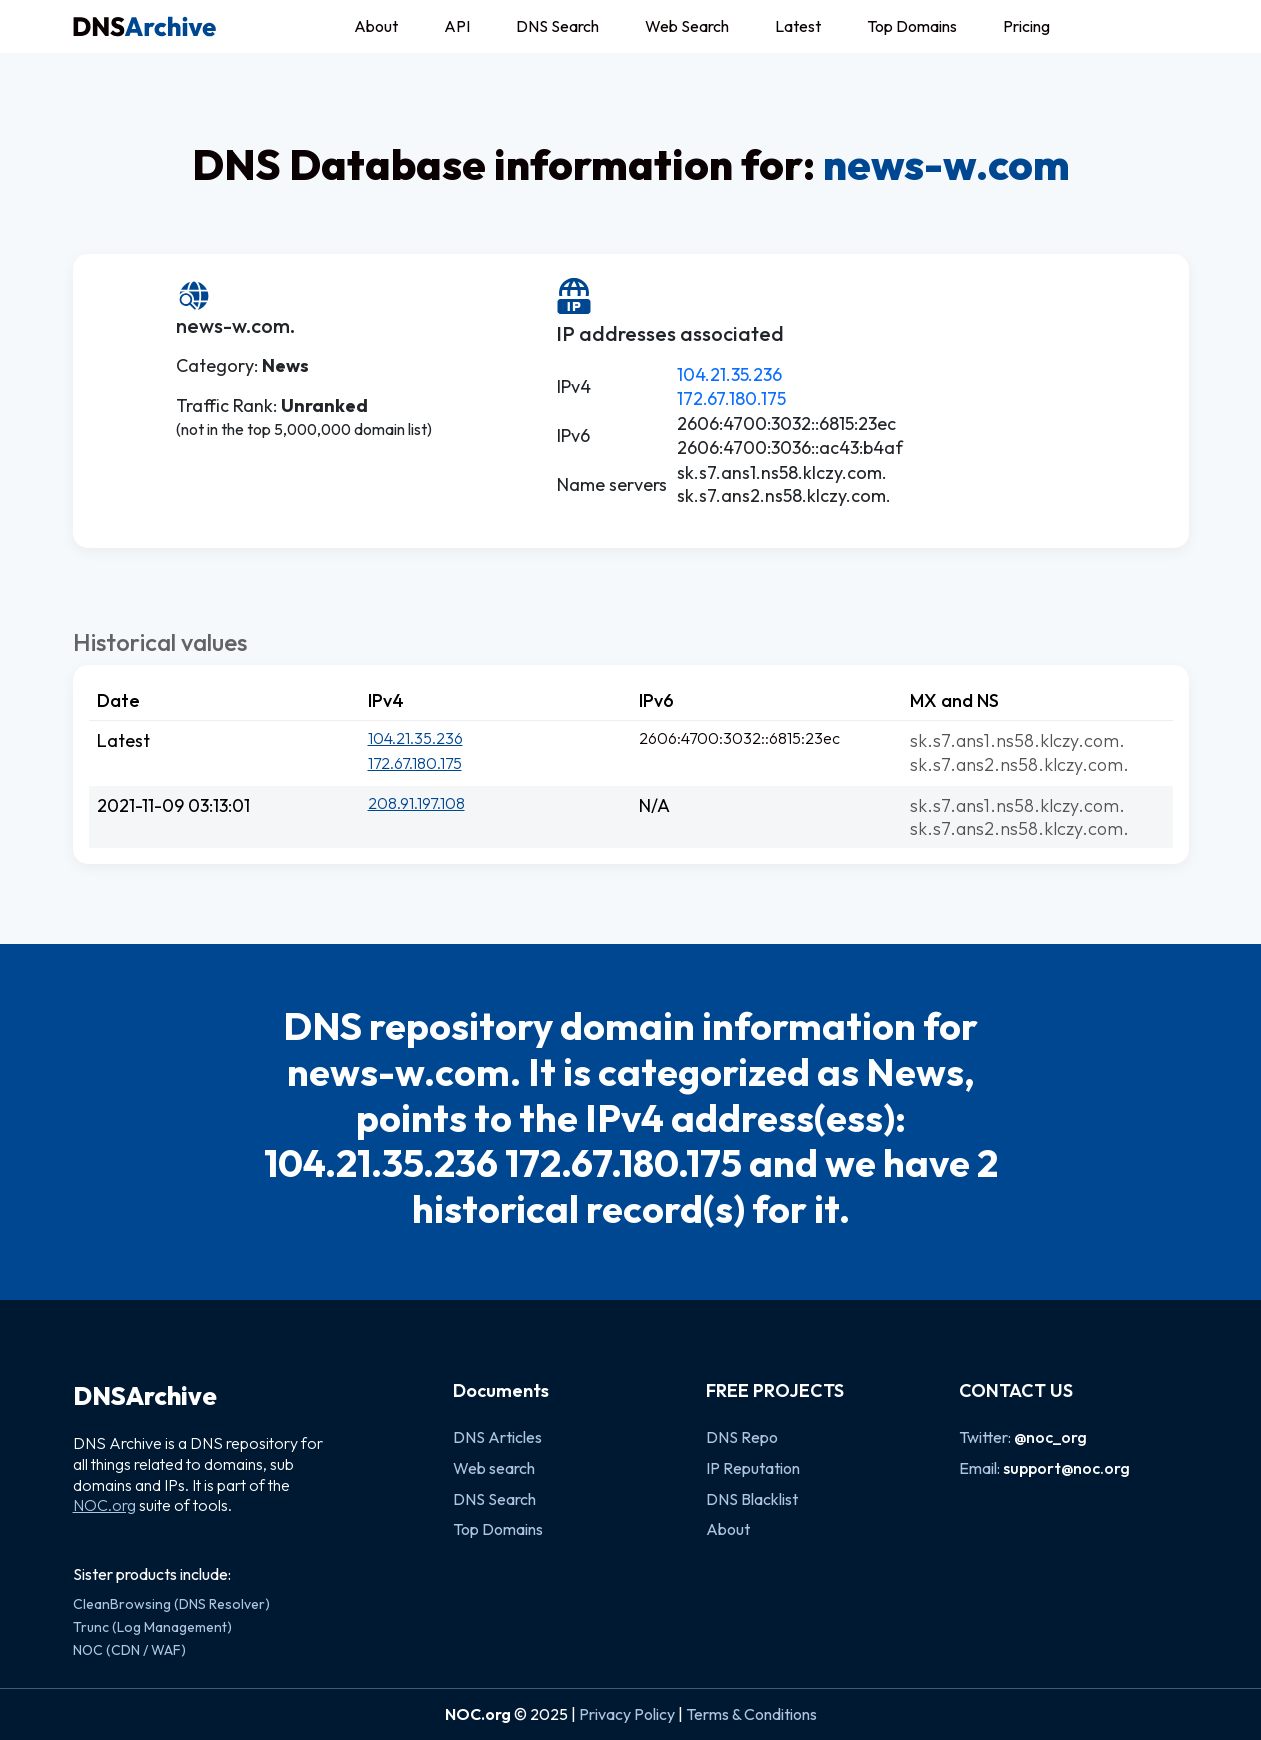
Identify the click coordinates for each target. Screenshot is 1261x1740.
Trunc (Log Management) (152, 1627)
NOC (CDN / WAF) (129, 1650)
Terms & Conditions (751, 1714)
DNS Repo (742, 1437)
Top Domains (912, 26)
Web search (494, 1468)
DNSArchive (145, 1396)
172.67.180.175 (731, 398)
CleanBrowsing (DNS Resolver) (171, 1604)
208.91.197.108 (416, 803)
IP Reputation (753, 1468)
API (457, 26)
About (376, 26)
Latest (798, 26)
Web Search (687, 26)
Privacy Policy (627, 1714)
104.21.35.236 (729, 374)
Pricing (1026, 26)
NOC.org (104, 1505)
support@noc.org (1066, 1468)
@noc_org (1050, 1437)
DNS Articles (497, 1437)
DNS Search (557, 26)
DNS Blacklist (752, 1499)
